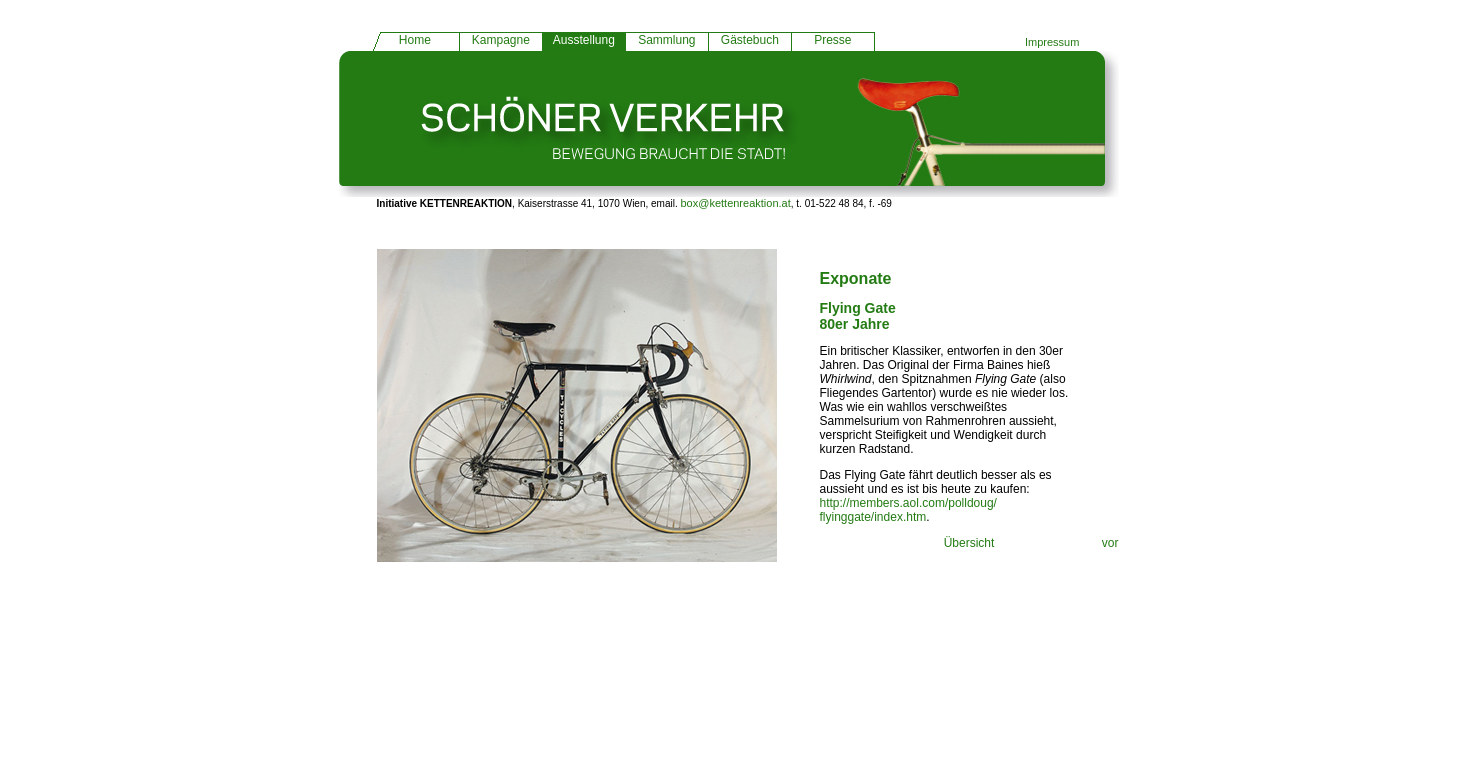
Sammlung (666, 40)
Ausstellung (584, 40)
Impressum (1052, 42)
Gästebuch (750, 40)
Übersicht (969, 543)
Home (415, 40)
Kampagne (501, 40)
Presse (832, 40)
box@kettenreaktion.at (736, 203)
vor (1110, 543)
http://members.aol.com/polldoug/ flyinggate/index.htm (908, 510)
